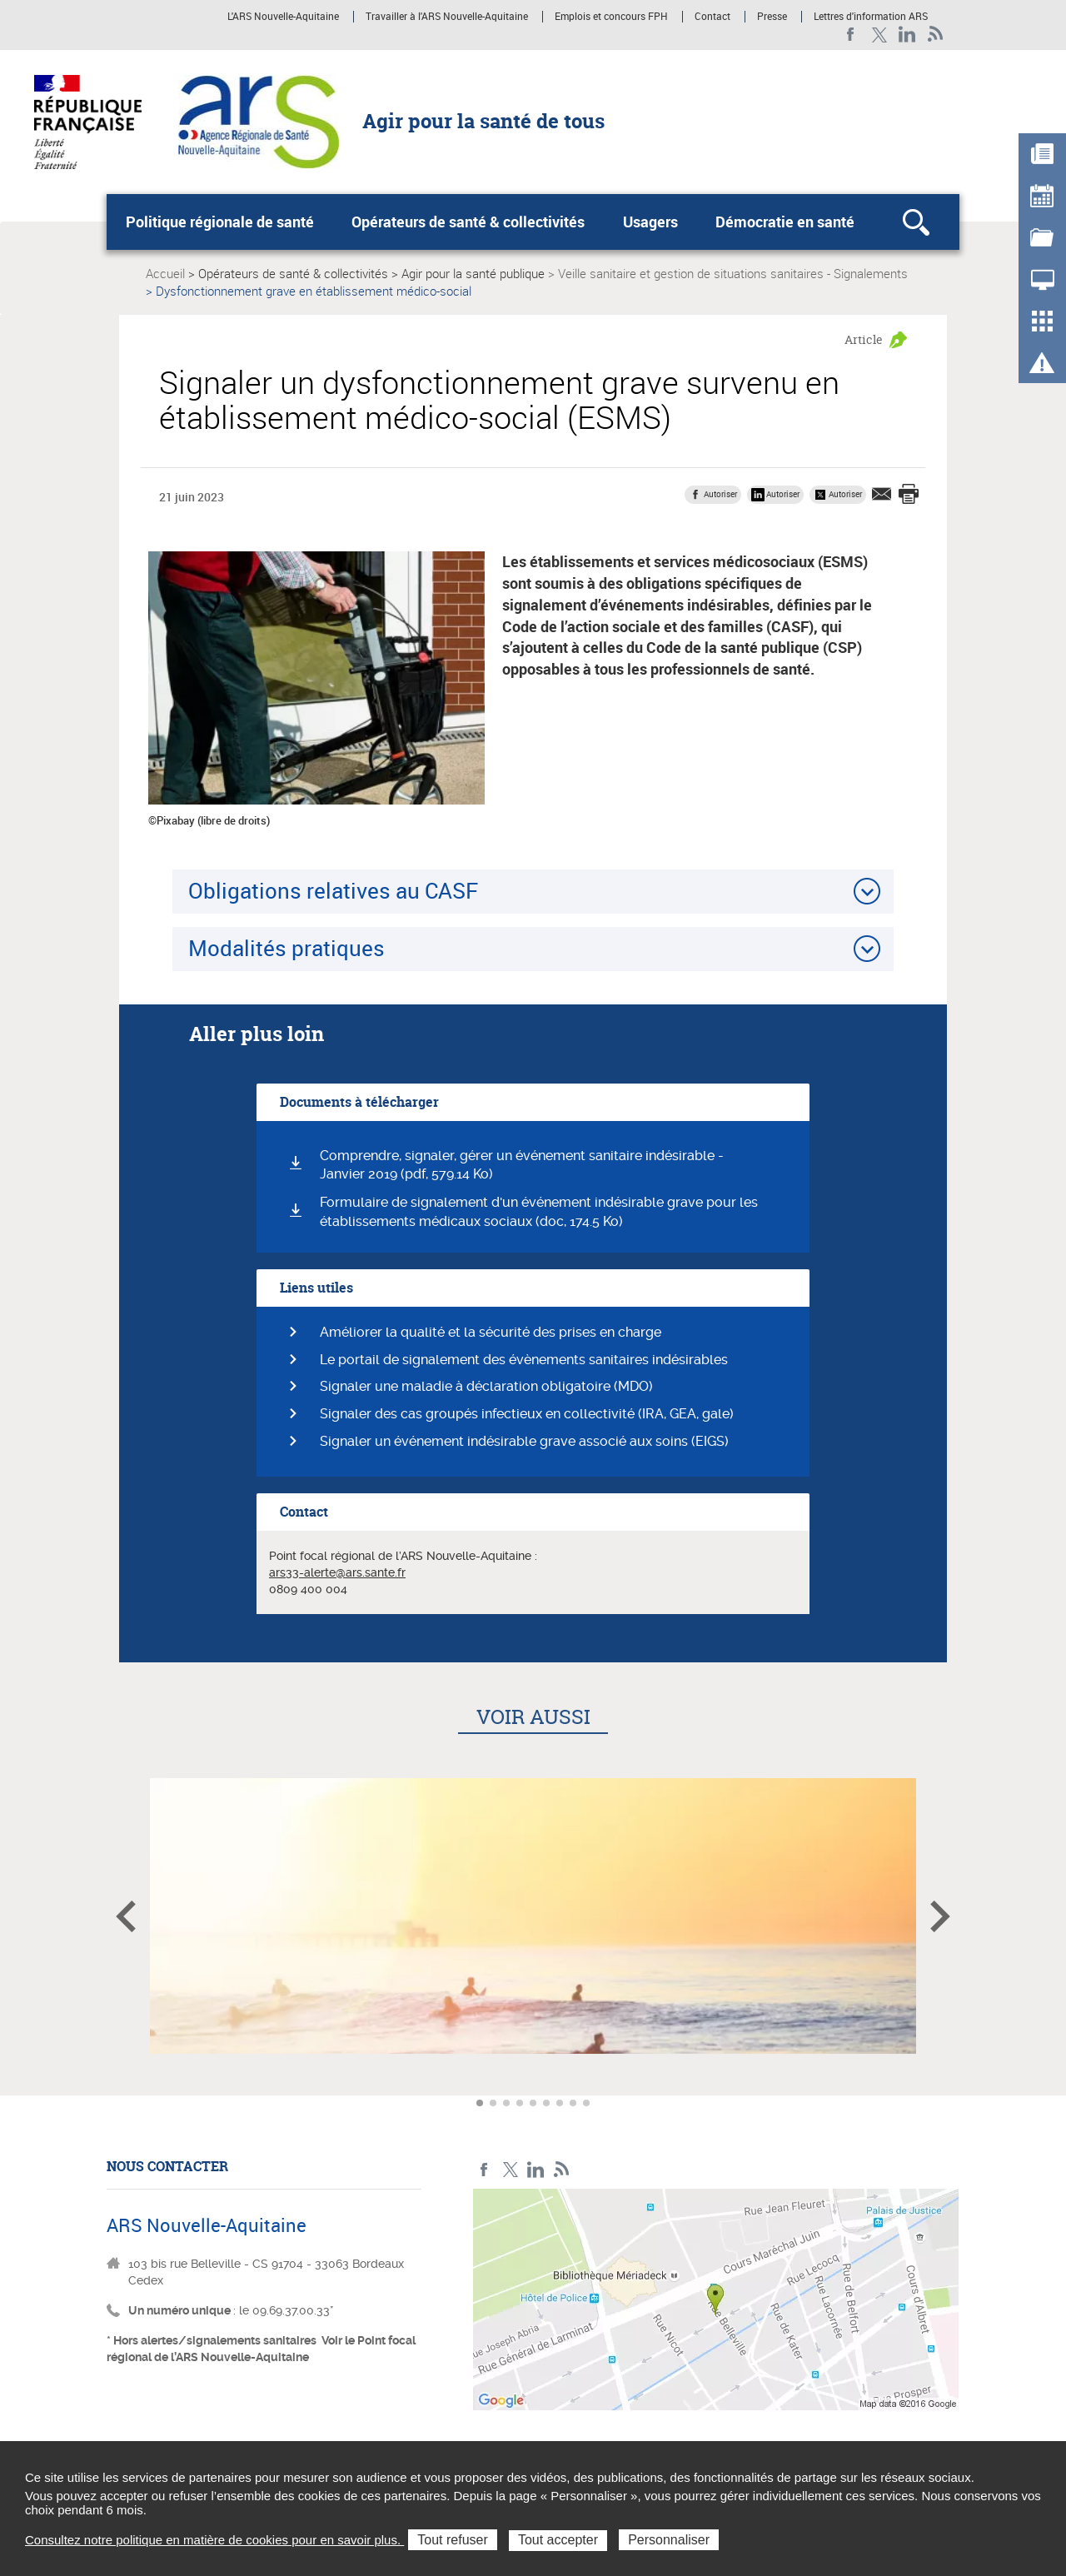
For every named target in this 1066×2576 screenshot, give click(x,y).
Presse (772, 16)
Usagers (650, 222)
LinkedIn (907, 34)
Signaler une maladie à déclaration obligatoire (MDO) (486, 1386)
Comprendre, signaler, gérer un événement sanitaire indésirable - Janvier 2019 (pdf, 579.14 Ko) (522, 1165)
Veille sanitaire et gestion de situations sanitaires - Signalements (733, 273)
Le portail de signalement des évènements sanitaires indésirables (524, 1360)
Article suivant (940, 1916)
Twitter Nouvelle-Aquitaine (879, 34)
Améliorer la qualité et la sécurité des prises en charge (490, 1332)
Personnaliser (669, 2540)
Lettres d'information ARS (871, 16)
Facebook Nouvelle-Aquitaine (850, 34)
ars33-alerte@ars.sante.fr (337, 1572)
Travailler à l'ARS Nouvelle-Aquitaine (447, 16)
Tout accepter (558, 2540)
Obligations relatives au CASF (333, 890)
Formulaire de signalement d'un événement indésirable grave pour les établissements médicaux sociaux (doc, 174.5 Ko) (539, 1211)
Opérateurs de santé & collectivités (468, 222)
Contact (712, 16)
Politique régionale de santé (220, 222)
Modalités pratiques (286, 948)
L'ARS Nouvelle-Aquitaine (283, 16)
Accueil (165, 273)
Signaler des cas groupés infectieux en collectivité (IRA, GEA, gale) (527, 1414)
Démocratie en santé (784, 222)
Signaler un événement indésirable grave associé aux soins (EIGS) (524, 1441)
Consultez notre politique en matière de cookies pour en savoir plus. (214, 2540)
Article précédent (126, 1916)
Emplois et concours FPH (611, 16)
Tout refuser (452, 2540)
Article (863, 339)
